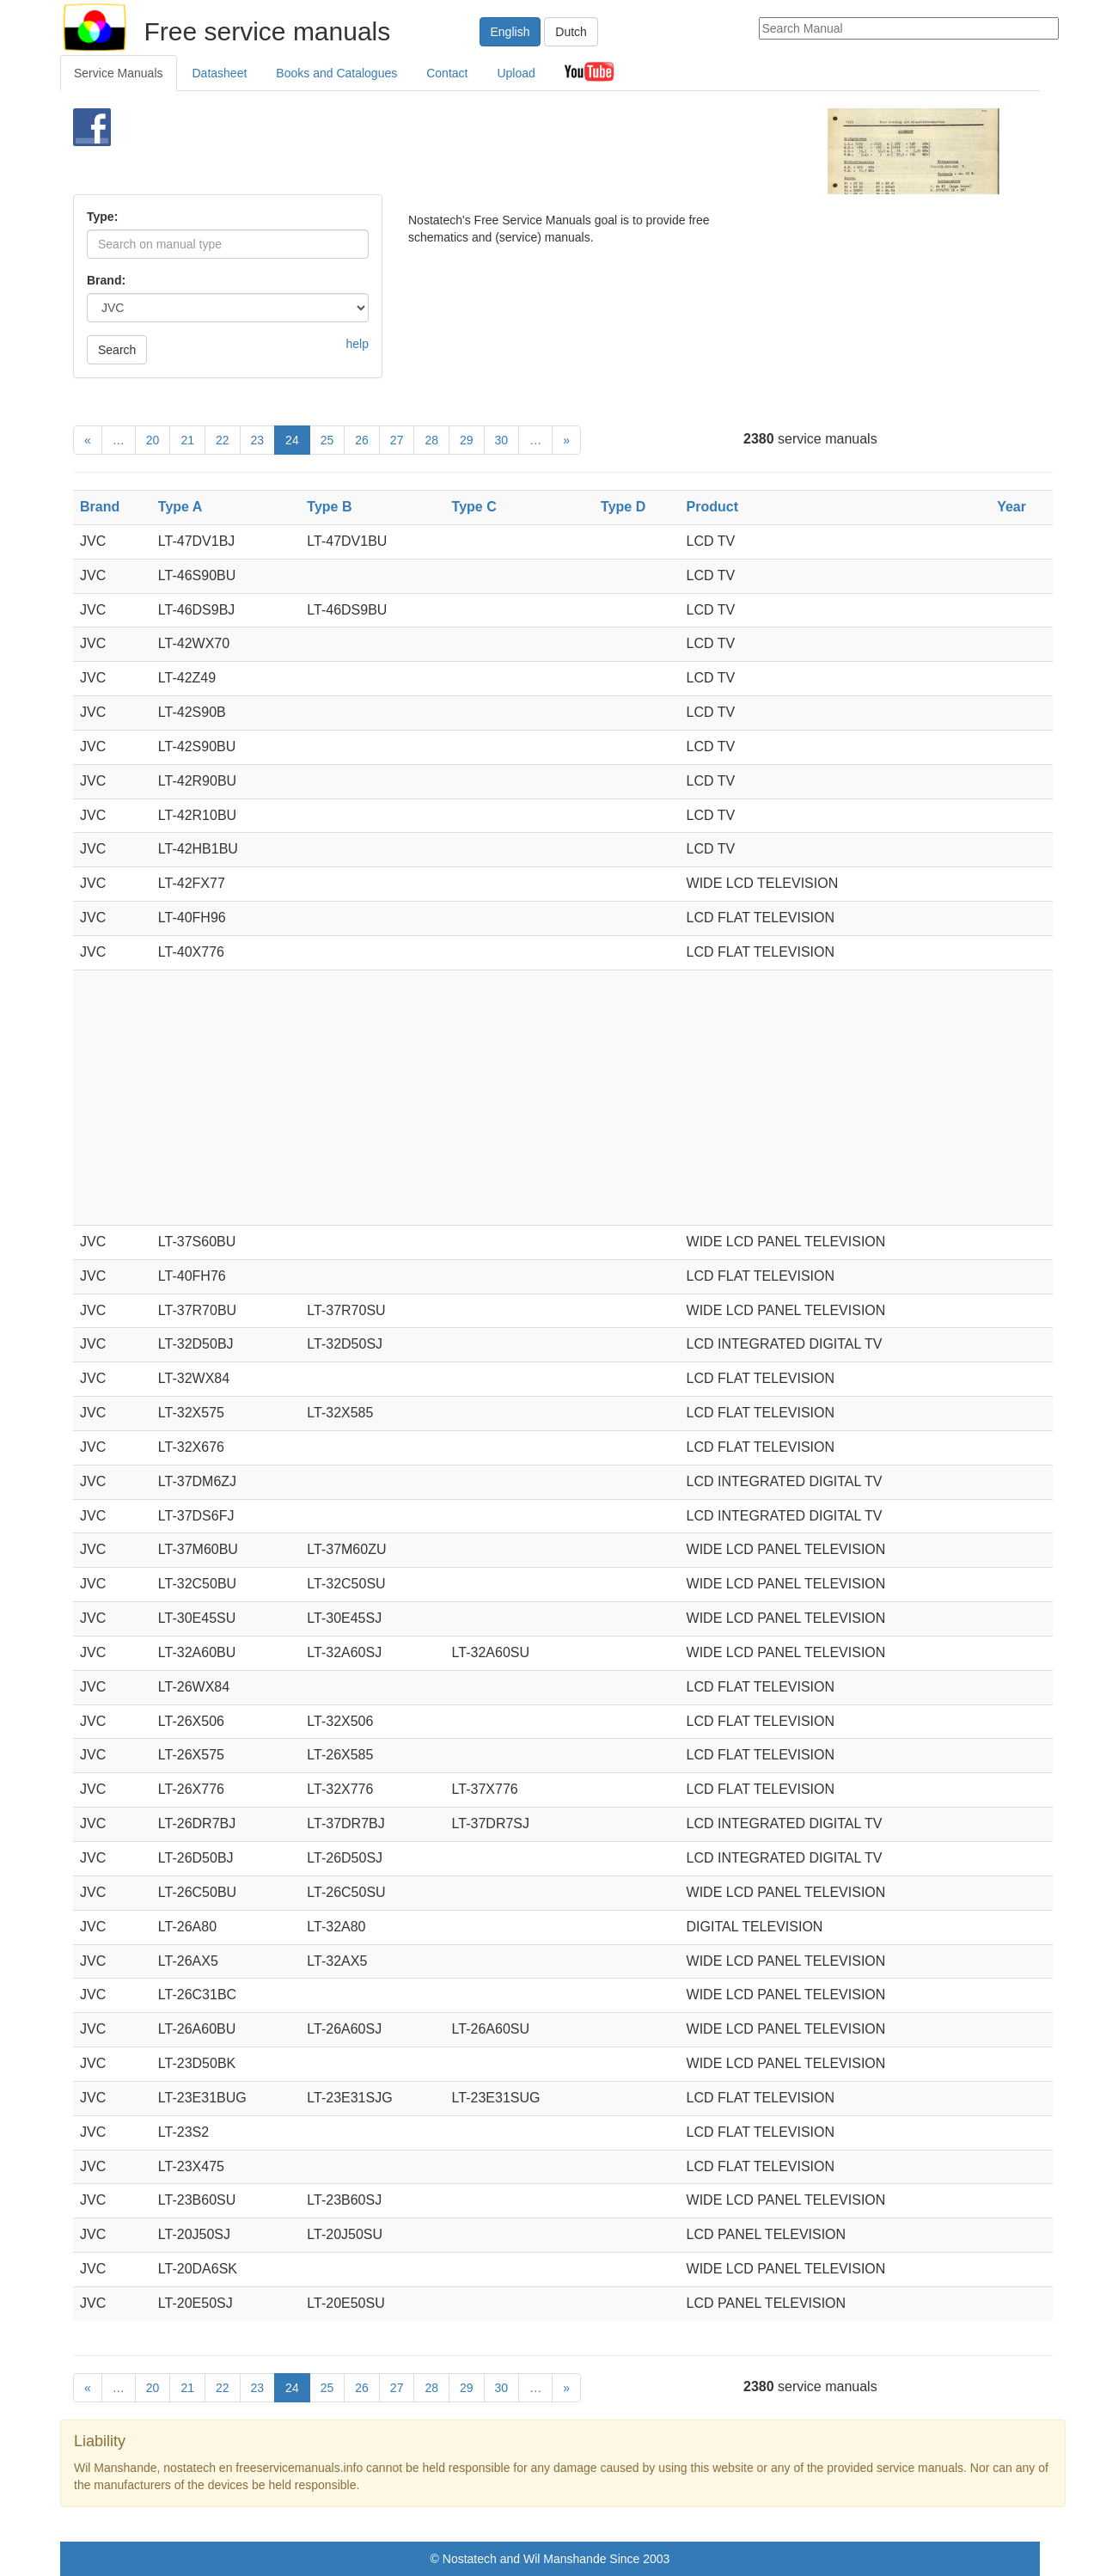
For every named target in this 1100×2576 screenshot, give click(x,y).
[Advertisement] (521, 151)
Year (1011, 506)
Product (712, 506)
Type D (623, 506)
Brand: (106, 280)
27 (397, 440)
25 (327, 440)
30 (502, 440)
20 (153, 440)
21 (187, 440)
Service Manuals (118, 73)
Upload (516, 73)
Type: (102, 216)
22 (222, 440)
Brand (99, 506)
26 (362, 440)
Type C (474, 506)
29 (467, 440)
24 (292, 440)
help (357, 344)
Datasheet (220, 73)
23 (258, 440)
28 (431, 440)
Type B (329, 506)
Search (117, 350)
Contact (447, 73)
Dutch (571, 32)
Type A (180, 506)
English (510, 32)
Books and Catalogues (336, 73)
